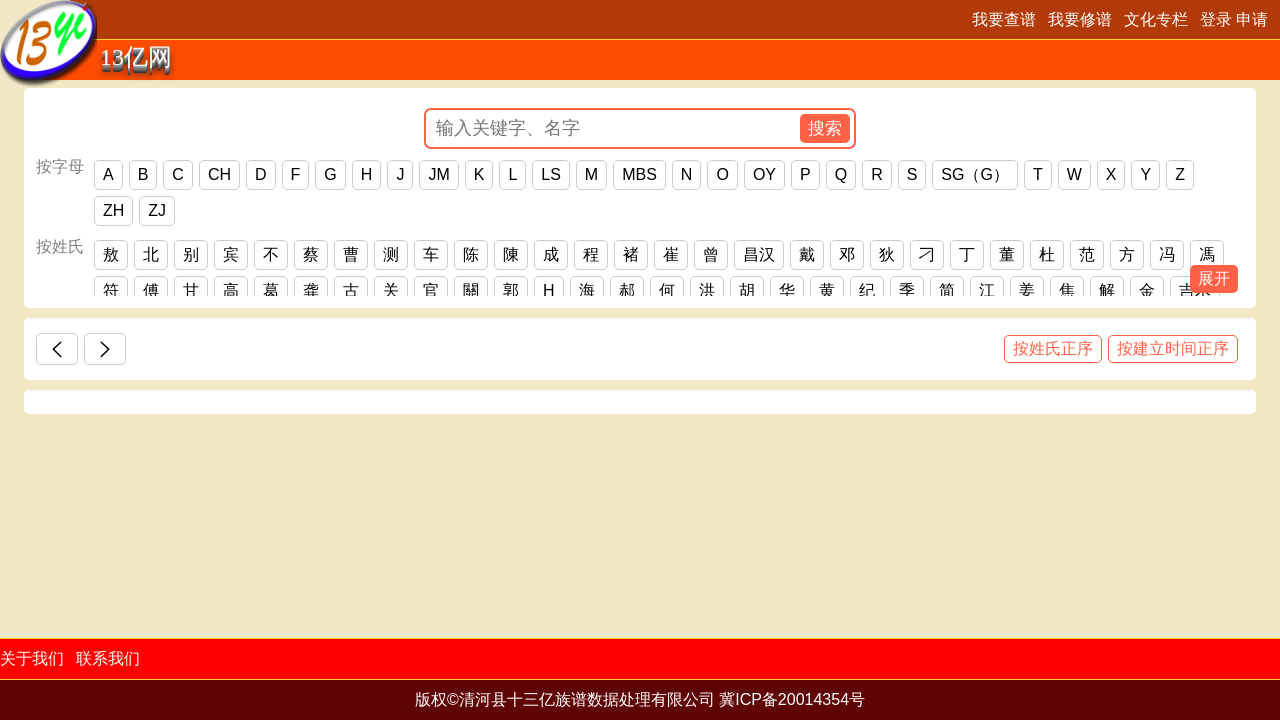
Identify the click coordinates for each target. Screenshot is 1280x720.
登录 (1216, 19)
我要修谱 (1080, 19)
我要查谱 (1004, 19)
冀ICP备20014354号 (792, 699)
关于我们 (32, 658)
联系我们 (108, 658)
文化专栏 (1156, 19)
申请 (1252, 19)
